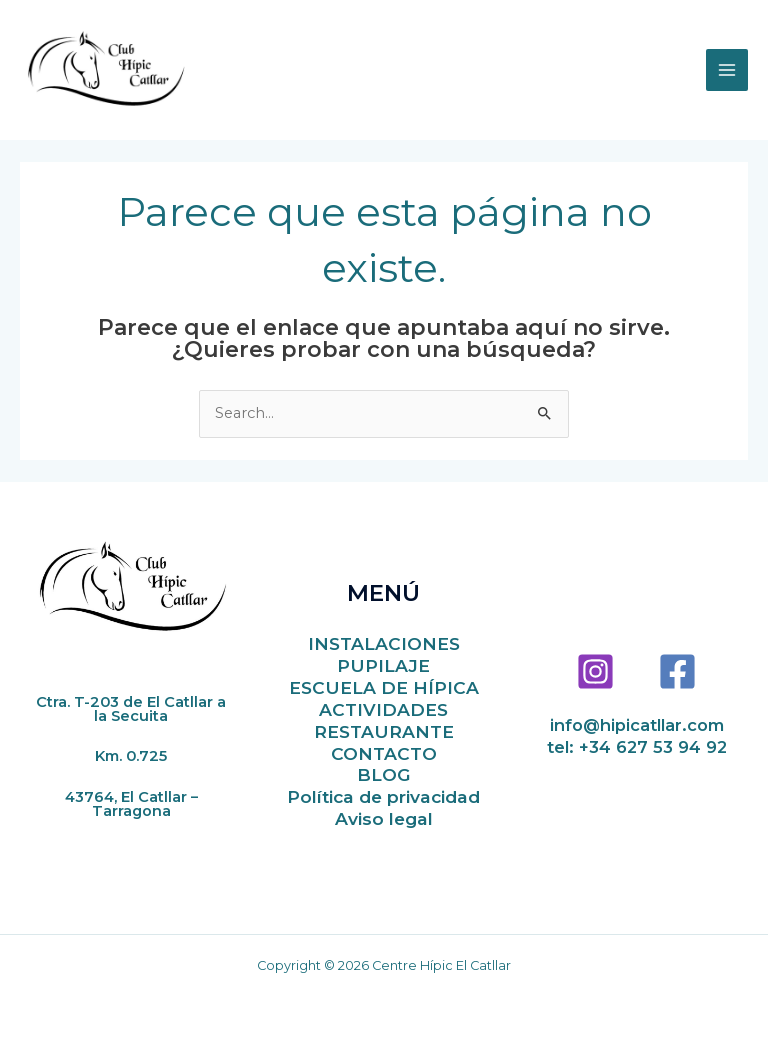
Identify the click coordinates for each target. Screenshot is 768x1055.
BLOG (384, 774)
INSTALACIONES (384, 643)
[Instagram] (595, 671)
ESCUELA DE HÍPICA (384, 687)
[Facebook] (677, 671)
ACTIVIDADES (383, 709)
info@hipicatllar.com (637, 725)
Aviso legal (384, 818)
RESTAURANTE (384, 731)
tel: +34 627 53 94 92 (637, 747)
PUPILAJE (383, 665)
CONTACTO (384, 753)
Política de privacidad (383, 796)
